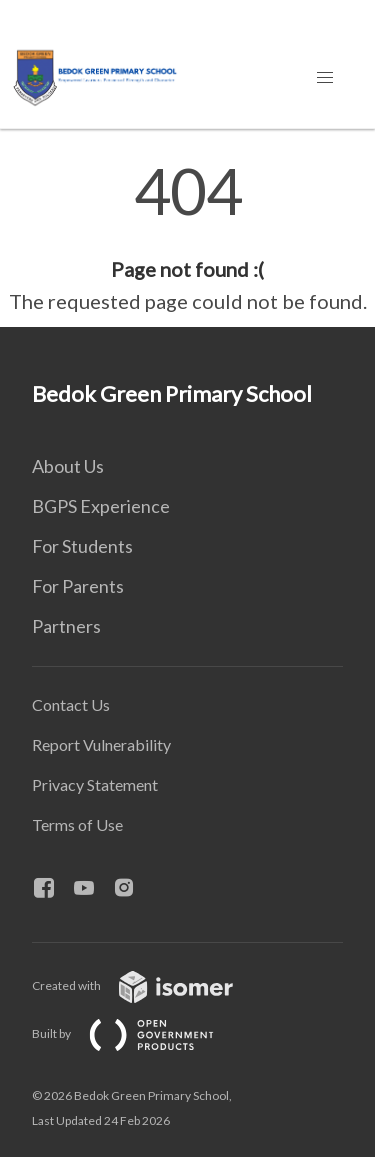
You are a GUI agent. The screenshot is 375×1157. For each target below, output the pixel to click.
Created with (148, 985)
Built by (139, 1033)
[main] (187, 238)
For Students (82, 546)
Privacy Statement (95, 784)
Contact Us (71, 704)
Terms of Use (77, 824)
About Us (68, 466)
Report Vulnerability (101, 744)
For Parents (78, 586)
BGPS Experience (101, 506)
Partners (66, 626)
